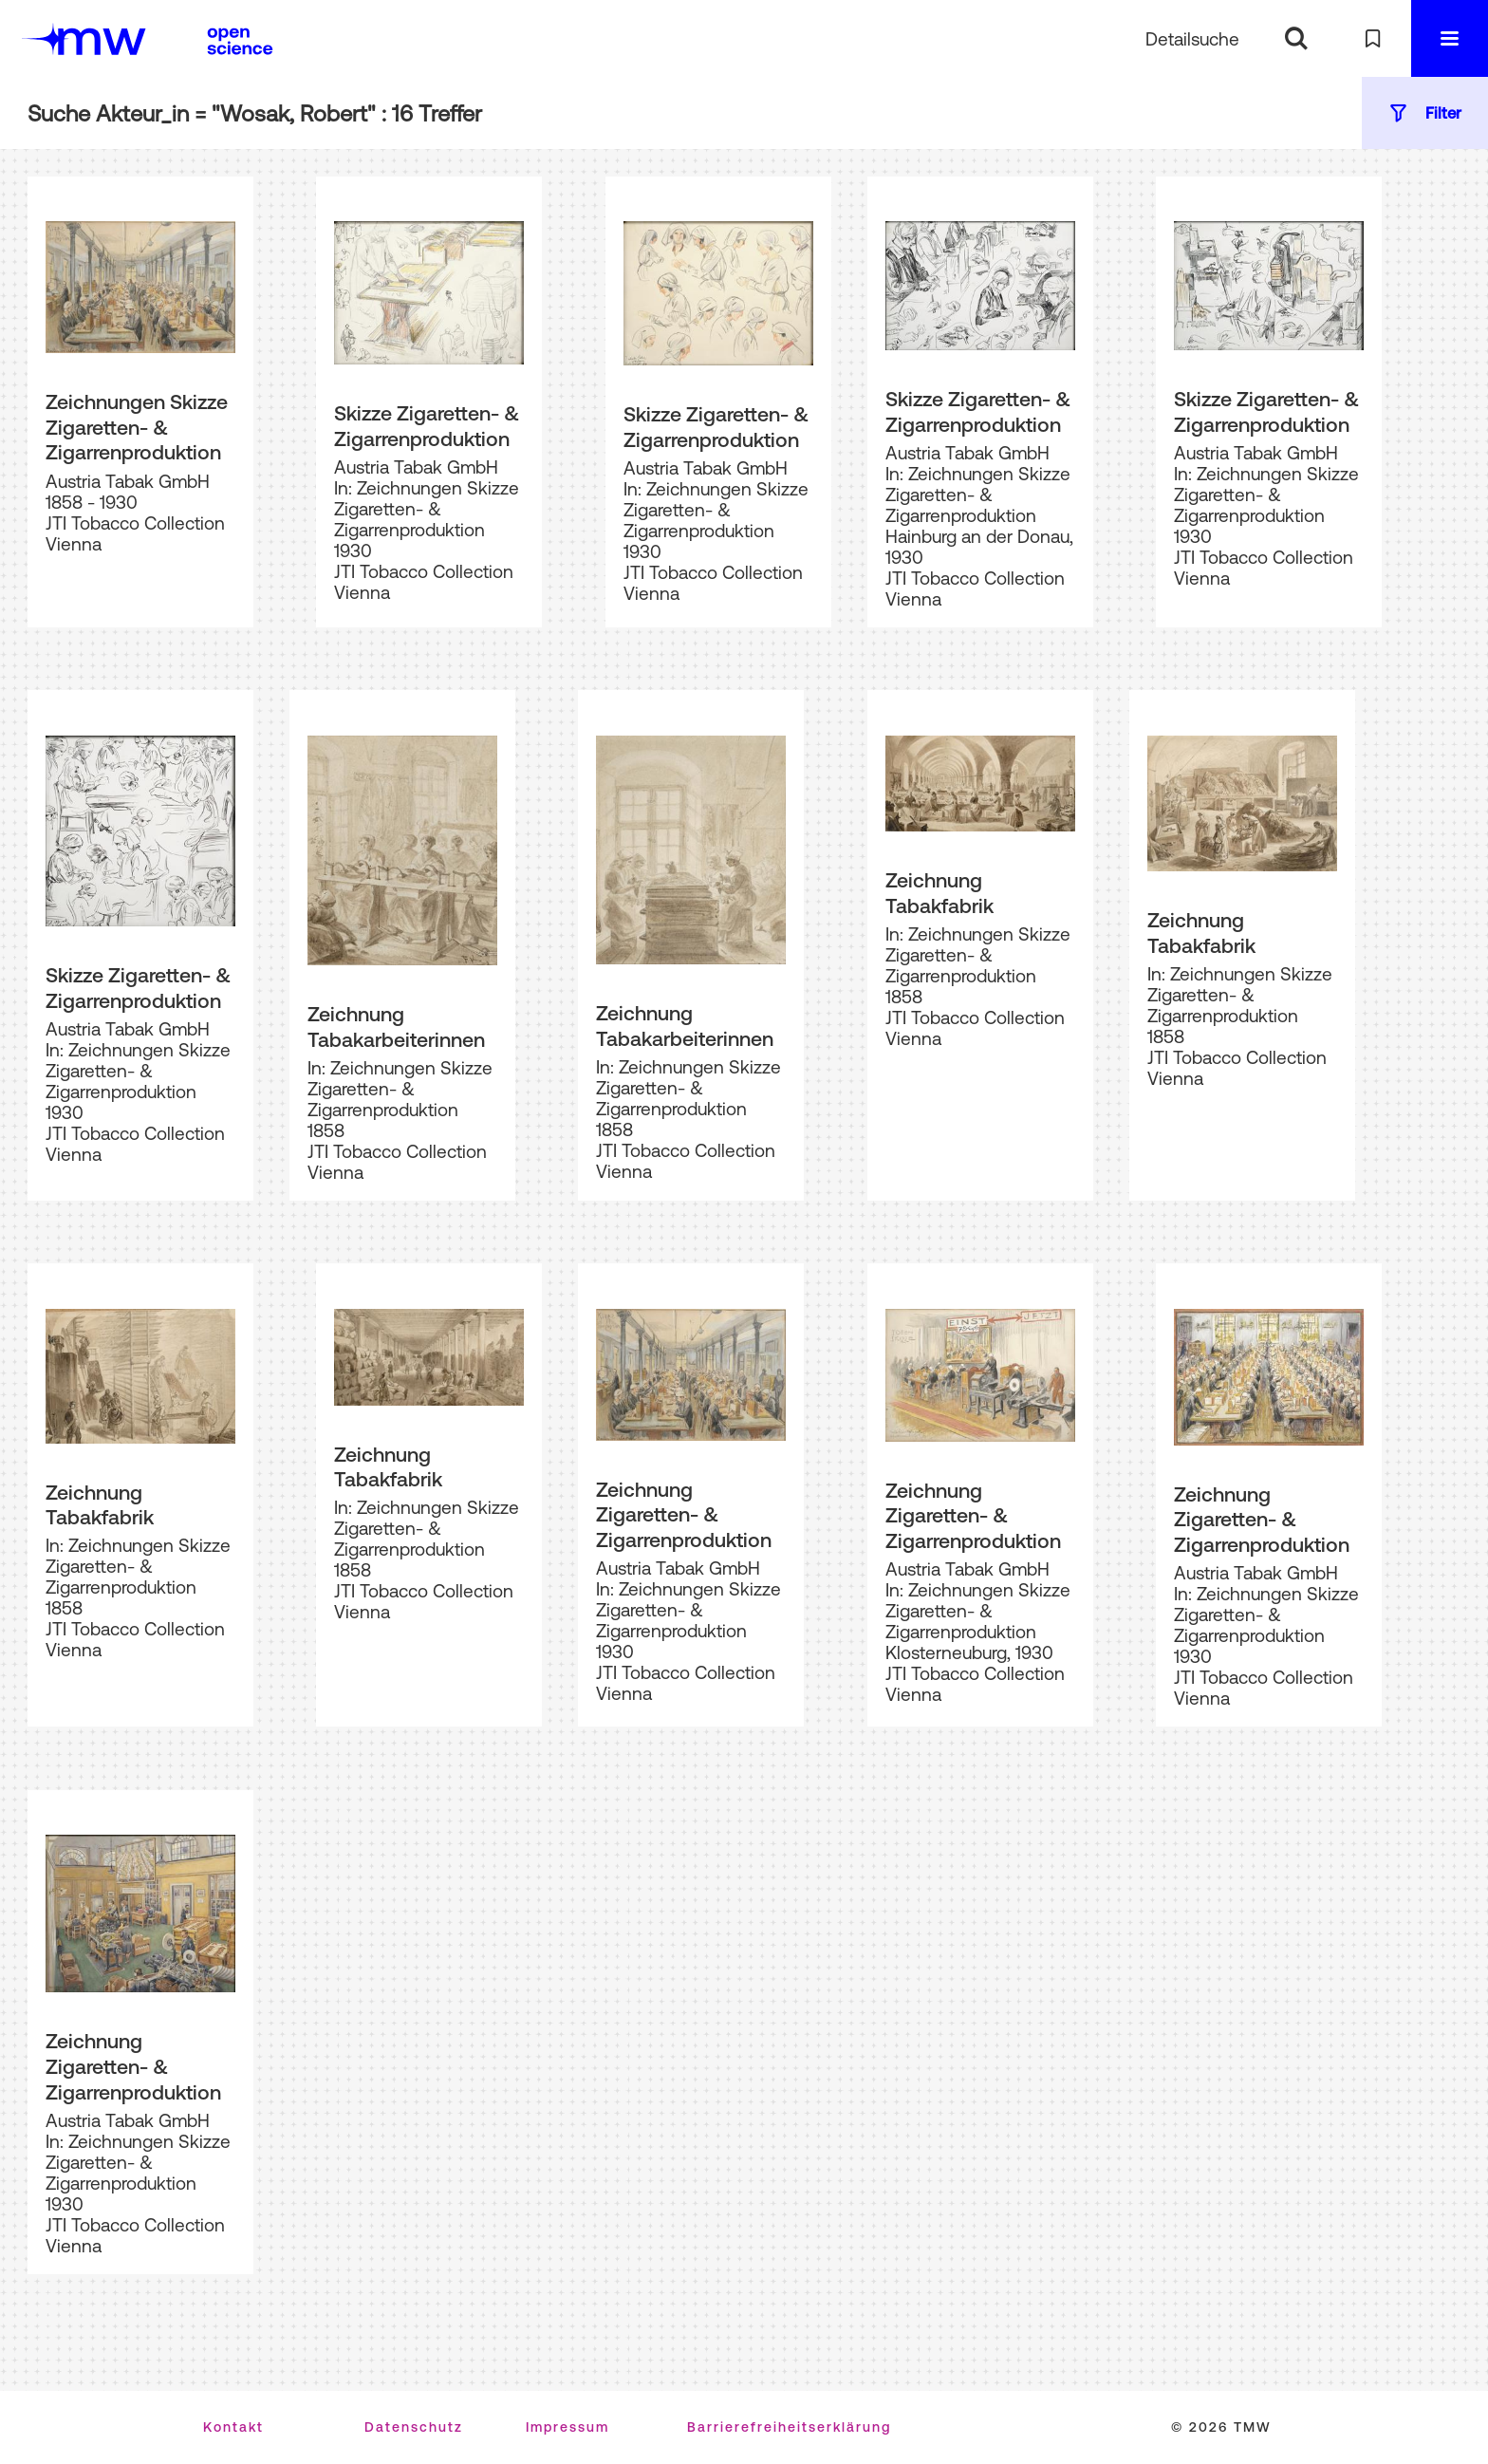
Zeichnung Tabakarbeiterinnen (396, 1026)
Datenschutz (413, 2427)
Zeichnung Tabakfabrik (939, 892)
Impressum (567, 2427)
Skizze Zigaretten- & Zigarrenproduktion (426, 425)
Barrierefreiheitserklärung (789, 2427)
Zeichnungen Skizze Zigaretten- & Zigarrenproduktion (137, 426)
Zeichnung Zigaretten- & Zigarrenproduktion (684, 1514)
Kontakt (233, 2427)
